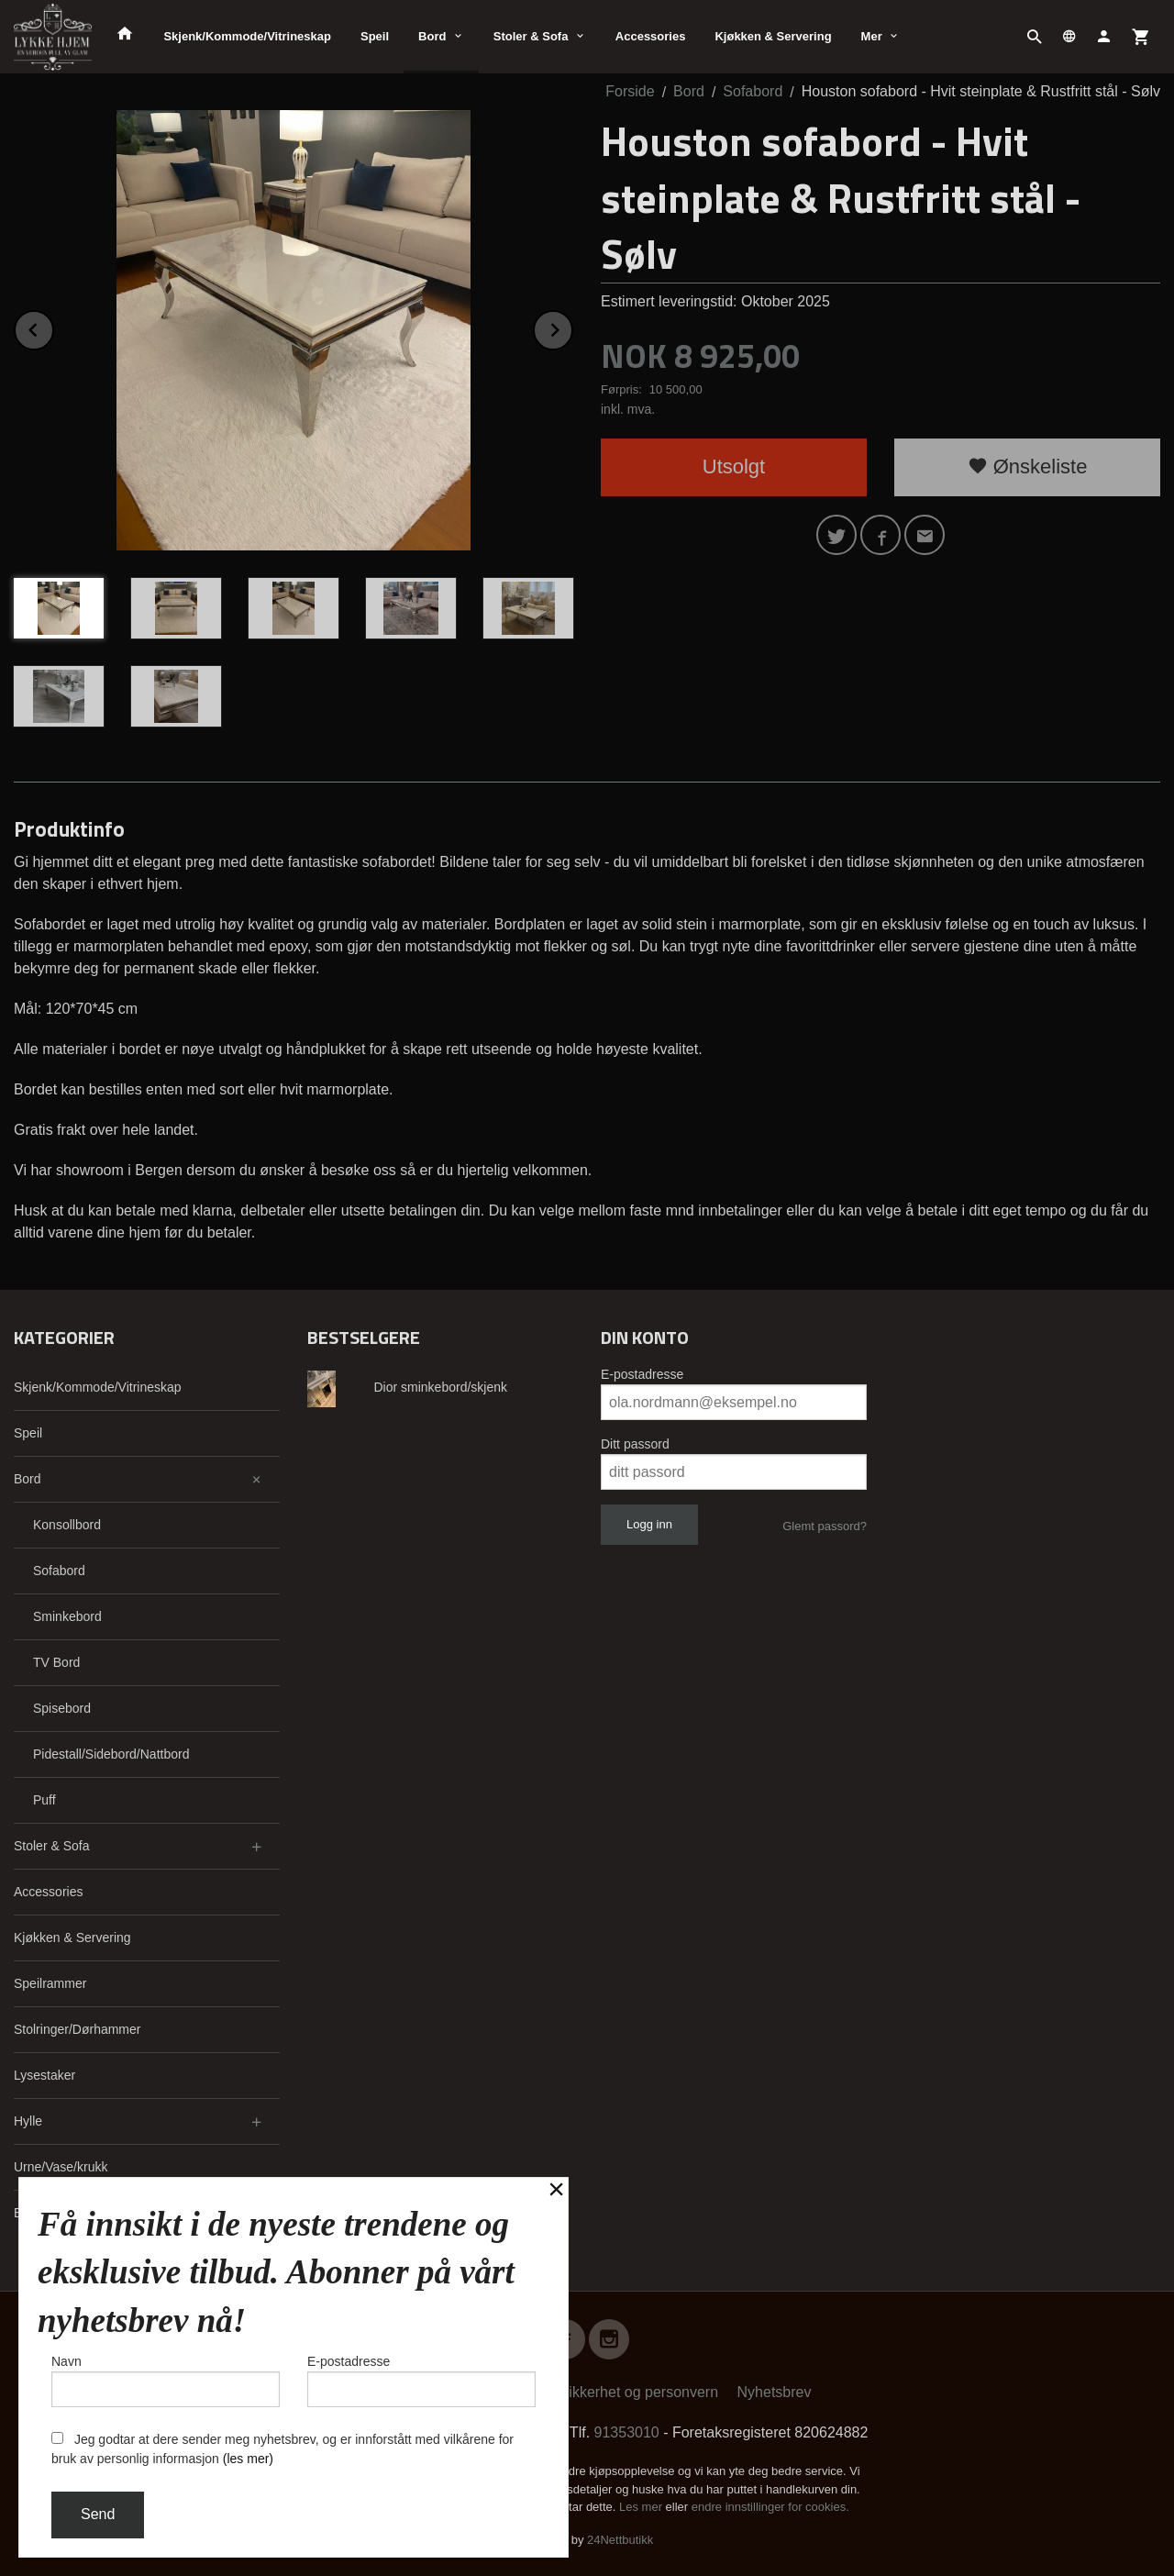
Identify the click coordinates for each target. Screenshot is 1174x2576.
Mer (871, 36)
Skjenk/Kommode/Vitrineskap (247, 36)
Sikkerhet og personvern (638, 2392)
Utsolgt (734, 466)
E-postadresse (642, 1374)
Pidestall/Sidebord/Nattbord (111, 1754)
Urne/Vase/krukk (60, 2167)
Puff (44, 1800)
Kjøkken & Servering (772, 36)
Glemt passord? (824, 1526)
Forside (629, 91)
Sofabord (59, 1570)
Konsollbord (67, 1524)
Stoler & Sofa (531, 36)
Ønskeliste (1028, 466)
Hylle (28, 2121)
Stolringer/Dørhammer (77, 2029)
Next (572, 327)
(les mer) (248, 2458)
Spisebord (62, 1708)
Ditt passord (635, 1444)
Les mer (642, 2507)
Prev (53, 327)
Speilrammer (50, 1983)
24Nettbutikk (620, 2540)
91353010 (626, 2432)
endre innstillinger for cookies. (770, 2507)
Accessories (650, 36)
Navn (165, 2380)
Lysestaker (44, 2075)
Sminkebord (67, 1616)
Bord (432, 36)
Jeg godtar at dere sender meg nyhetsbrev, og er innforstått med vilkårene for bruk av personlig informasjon (282, 2449)
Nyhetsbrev (774, 2392)
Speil (374, 36)
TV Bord (56, 1662)
